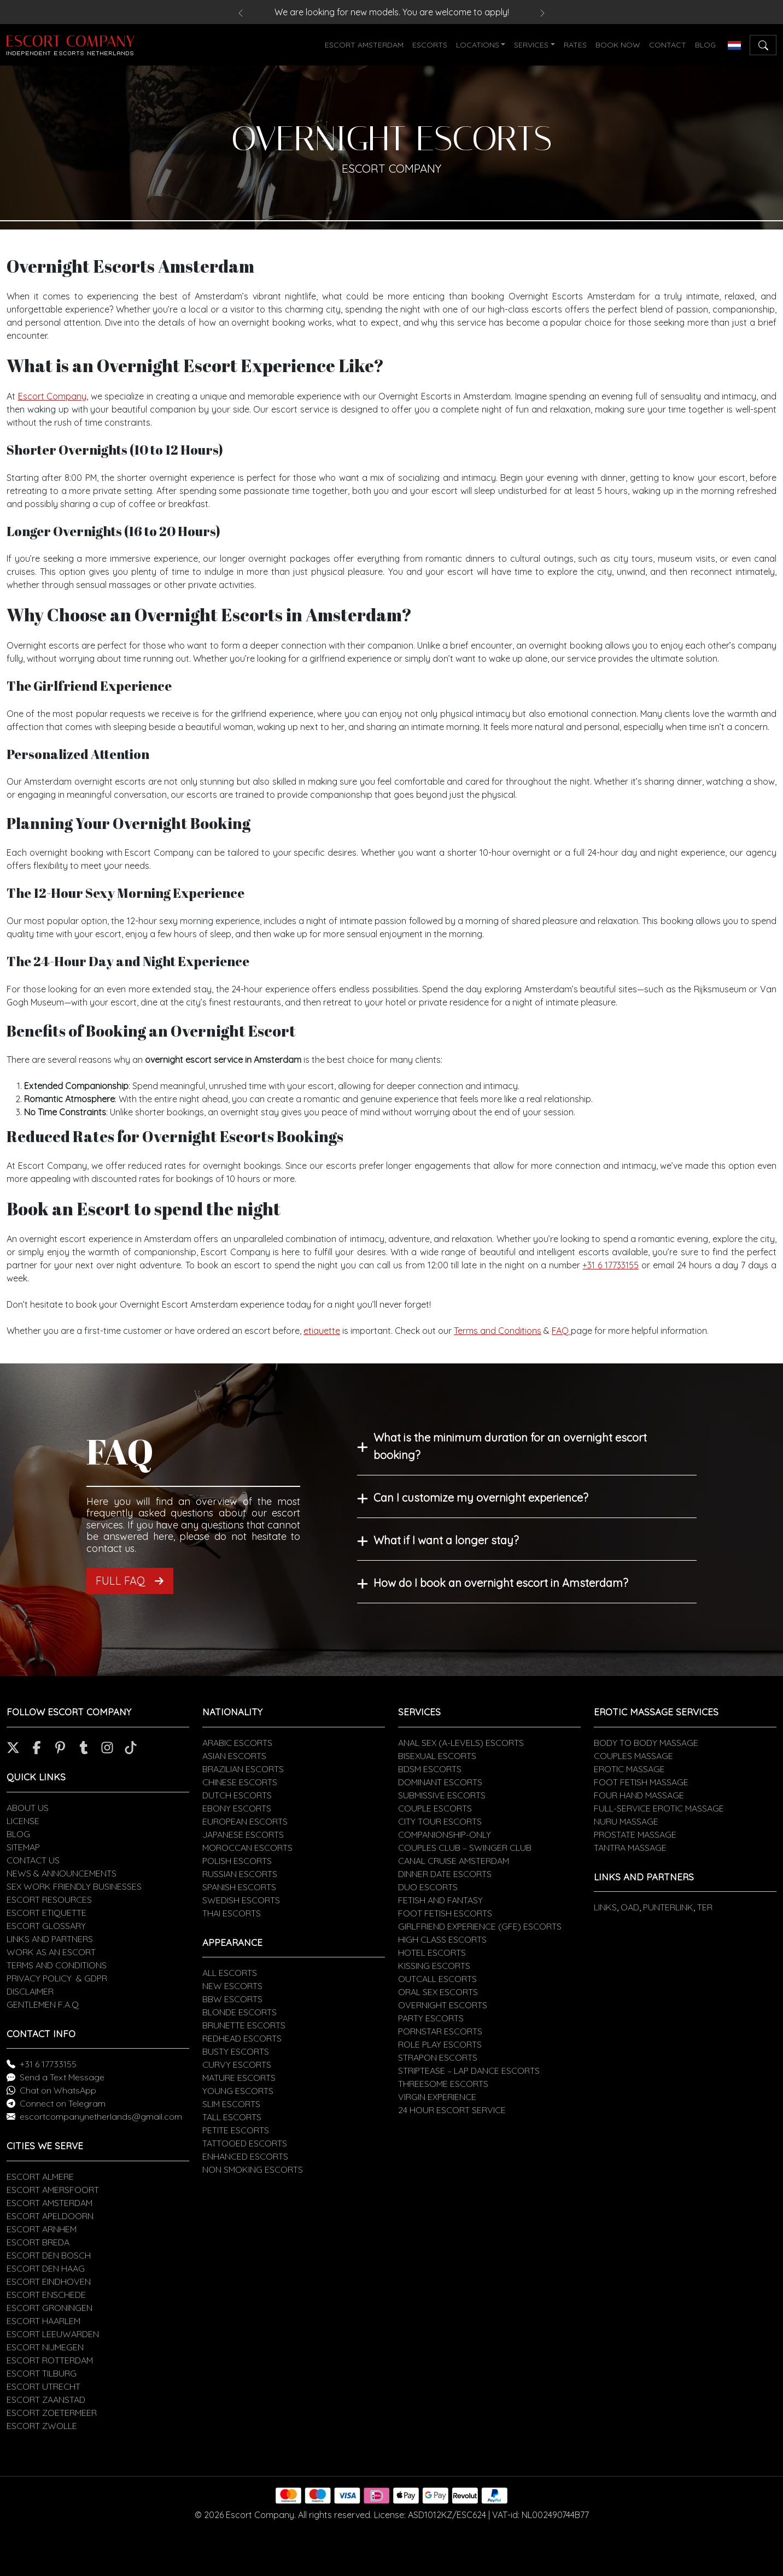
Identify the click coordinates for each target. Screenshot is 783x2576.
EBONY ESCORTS (236, 1808)
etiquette (321, 1330)
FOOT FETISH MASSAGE (641, 1782)
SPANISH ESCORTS (239, 1886)
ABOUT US (28, 1807)
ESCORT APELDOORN (50, 2215)
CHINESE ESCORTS (239, 1782)
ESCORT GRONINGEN (49, 2307)
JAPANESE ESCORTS (243, 1834)
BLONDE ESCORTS (239, 2012)
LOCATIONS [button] (477, 45)
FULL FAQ (130, 1580)
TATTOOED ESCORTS (244, 2143)
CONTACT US (33, 1860)
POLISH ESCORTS (237, 1860)
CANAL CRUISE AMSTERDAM (453, 1860)
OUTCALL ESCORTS (437, 1978)
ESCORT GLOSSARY (46, 1925)
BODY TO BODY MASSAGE (646, 1742)
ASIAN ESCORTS (234, 1755)
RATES (575, 45)
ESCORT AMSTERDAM (364, 45)
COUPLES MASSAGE (633, 1755)
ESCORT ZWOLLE (42, 2425)
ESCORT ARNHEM (42, 2229)
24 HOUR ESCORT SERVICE (452, 2109)
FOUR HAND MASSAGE (639, 1795)
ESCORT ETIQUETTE (46, 1912)
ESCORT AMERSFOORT (53, 2189)
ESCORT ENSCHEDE (46, 2294)
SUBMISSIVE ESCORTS (442, 1795)
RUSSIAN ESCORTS (239, 1873)
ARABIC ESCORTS (237, 1742)
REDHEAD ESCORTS (242, 2038)
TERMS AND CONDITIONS (57, 1965)
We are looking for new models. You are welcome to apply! (391, 12)
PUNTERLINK (668, 1907)
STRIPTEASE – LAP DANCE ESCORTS (469, 2070)
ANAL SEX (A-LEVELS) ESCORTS (461, 1742)
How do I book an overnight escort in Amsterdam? (500, 1583)
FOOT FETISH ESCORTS (445, 1913)
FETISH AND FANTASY (440, 1900)
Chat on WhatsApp (58, 2090)
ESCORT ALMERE (40, 2176)
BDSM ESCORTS (429, 1768)
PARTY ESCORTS (431, 2018)
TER (704, 1907)
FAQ (561, 1330)
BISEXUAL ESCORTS (437, 1755)
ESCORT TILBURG (42, 2373)
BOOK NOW (617, 45)
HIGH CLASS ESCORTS (442, 1939)
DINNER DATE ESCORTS (445, 1873)
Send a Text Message (62, 2077)
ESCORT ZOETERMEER (52, 2412)
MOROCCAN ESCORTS (247, 1847)
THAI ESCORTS (231, 1913)
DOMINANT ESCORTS (440, 1782)
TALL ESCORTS (231, 2117)
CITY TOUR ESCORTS (440, 1821)
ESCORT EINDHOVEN (49, 2281)
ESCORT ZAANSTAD (46, 2399)
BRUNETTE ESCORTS (243, 2025)
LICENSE (23, 1820)
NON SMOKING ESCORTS (252, 2169)
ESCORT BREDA (38, 2242)
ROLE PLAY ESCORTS (440, 2044)
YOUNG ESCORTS (237, 2090)
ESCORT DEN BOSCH (49, 2255)
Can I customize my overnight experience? (480, 1497)
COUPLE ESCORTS (435, 1808)
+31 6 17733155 (610, 1265)
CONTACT (667, 45)
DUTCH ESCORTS (237, 1795)
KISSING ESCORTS (434, 1965)
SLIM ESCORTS (231, 2103)
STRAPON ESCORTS (437, 2057)
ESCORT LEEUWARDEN (53, 2333)
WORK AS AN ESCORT (51, 1951)
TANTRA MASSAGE (630, 1847)
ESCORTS (429, 45)
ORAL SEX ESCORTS (438, 1991)
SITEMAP (23, 1847)
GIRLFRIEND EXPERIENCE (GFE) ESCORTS (480, 1926)
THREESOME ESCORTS (443, 2083)
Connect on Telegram (63, 2103)
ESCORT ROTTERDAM (50, 2360)
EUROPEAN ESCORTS (245, 1821)
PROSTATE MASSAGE (635, 1834)
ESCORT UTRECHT (43, 2386)
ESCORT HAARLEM (43, 2320)
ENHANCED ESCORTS (245, 2156)
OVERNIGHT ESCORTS (442, 2004)
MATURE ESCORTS (239, 2077)
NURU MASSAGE (626, 1821)
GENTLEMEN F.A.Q (43, 2004)
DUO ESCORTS (428, 1886)
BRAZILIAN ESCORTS (243, 1768)
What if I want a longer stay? (446, 1540)
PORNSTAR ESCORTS (440, 2031)
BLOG (705, 45)
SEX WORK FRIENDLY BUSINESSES (74, 1886)
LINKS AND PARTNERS (50, 1938)
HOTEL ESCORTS (432, 1952)
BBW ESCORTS (232, 1998)
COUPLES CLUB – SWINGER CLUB (464, 1847)
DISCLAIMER (30, 1991)
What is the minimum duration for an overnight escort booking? (510, 1446)
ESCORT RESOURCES (49, 1899)
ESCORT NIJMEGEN (45, 2347)
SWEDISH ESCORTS (241, 1900)
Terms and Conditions (497, 1330)
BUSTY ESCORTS (235, 2051)
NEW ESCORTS (232, 1985)
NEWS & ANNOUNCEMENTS (61, 1873)
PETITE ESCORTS (235, 2130)
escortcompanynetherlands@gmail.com (101, 2116)
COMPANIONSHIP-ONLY (444, 1834)
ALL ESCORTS (229, 1972)
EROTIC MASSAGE (629, 1768)
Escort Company (52, 396)
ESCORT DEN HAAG (46, 2268)
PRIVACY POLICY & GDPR (57, 1978)
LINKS (605, 1907)
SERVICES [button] (531, 45)
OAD (630, 1907)
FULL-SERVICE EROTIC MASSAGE (659, 1808)
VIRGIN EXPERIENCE (437, 2096)
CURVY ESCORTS (236, 2064)
